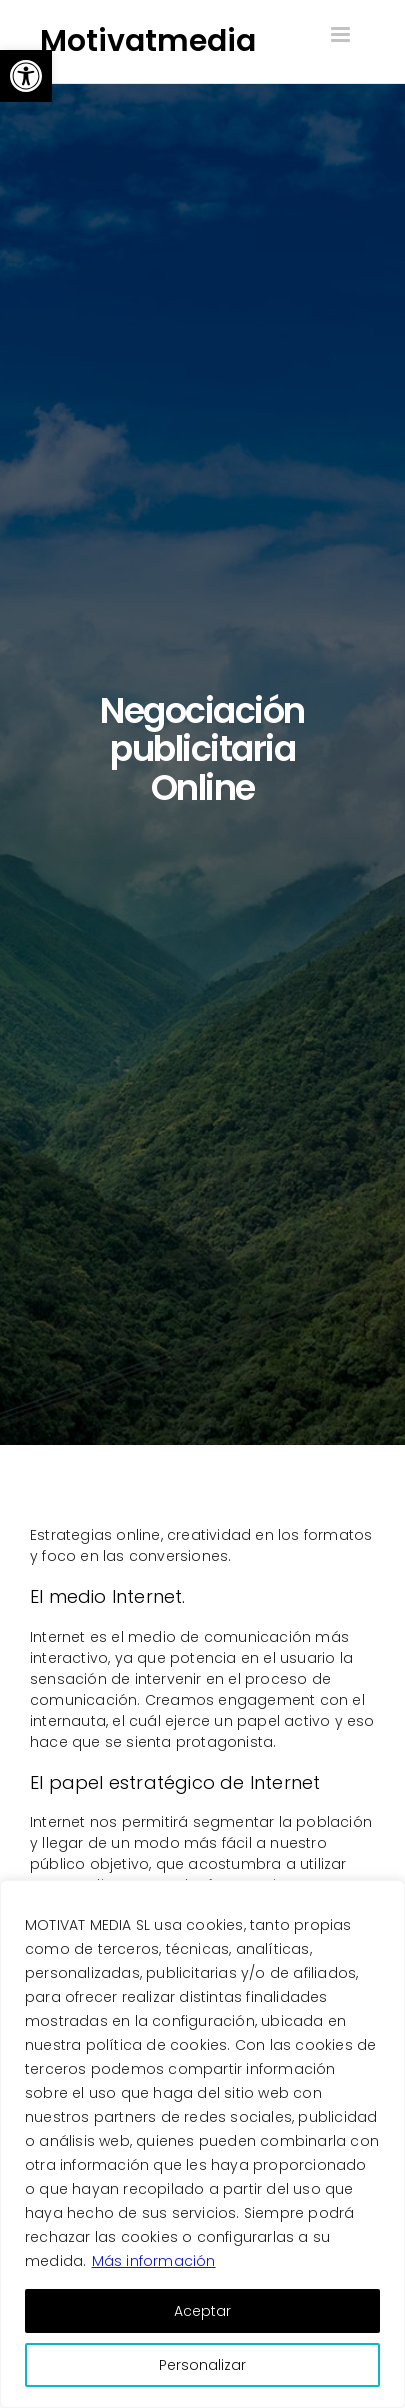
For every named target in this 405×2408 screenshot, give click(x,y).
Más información (154, 2261)
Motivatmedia (148, 41)
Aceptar (202, 2311)
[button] (26, 76)
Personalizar (202, 2365)
